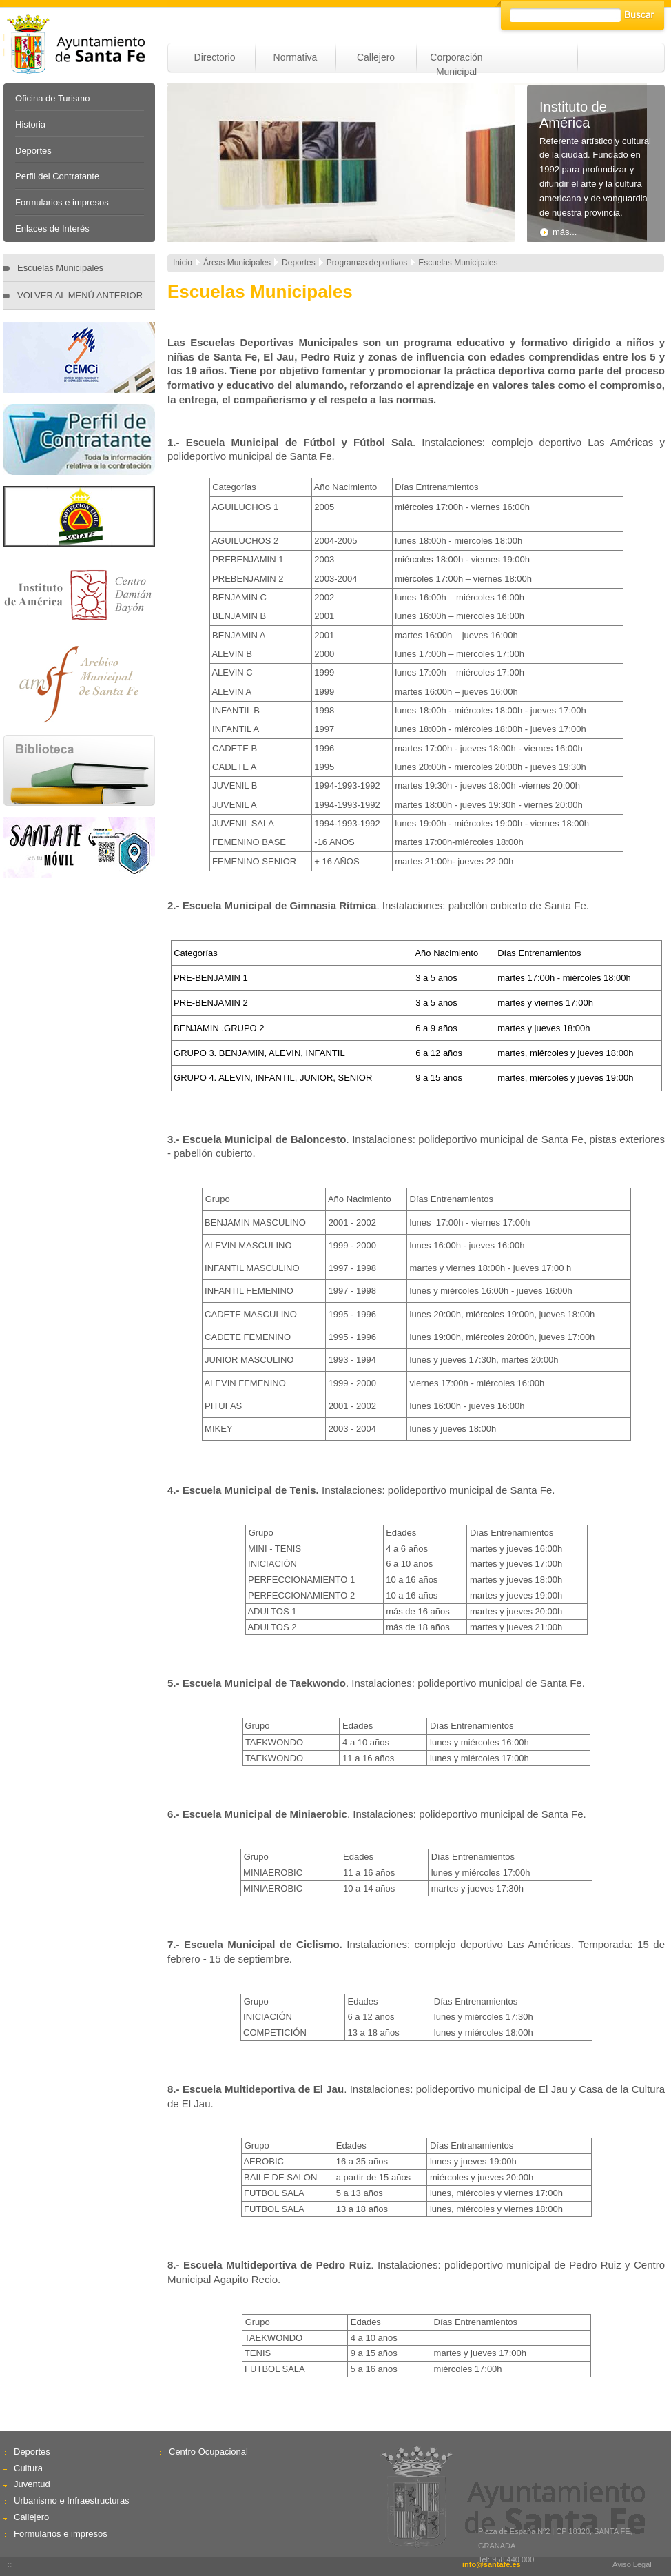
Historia (30, 124)
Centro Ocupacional (208, 2451)
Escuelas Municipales (60, 268)
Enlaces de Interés (52, 228)
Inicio (182, 262)
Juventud (32, 2484)
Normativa (295, 57)
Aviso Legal (632, 2564)
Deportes (33, 150)
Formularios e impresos (62, 202)
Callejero (376, 57)
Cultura (28, 2468)
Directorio (215, 57)
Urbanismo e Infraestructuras (72, 2500)
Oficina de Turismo (52, 98)
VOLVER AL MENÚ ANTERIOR (80, 295)
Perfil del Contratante (57, 176)
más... (558, 232)
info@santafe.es (491, 2564)
